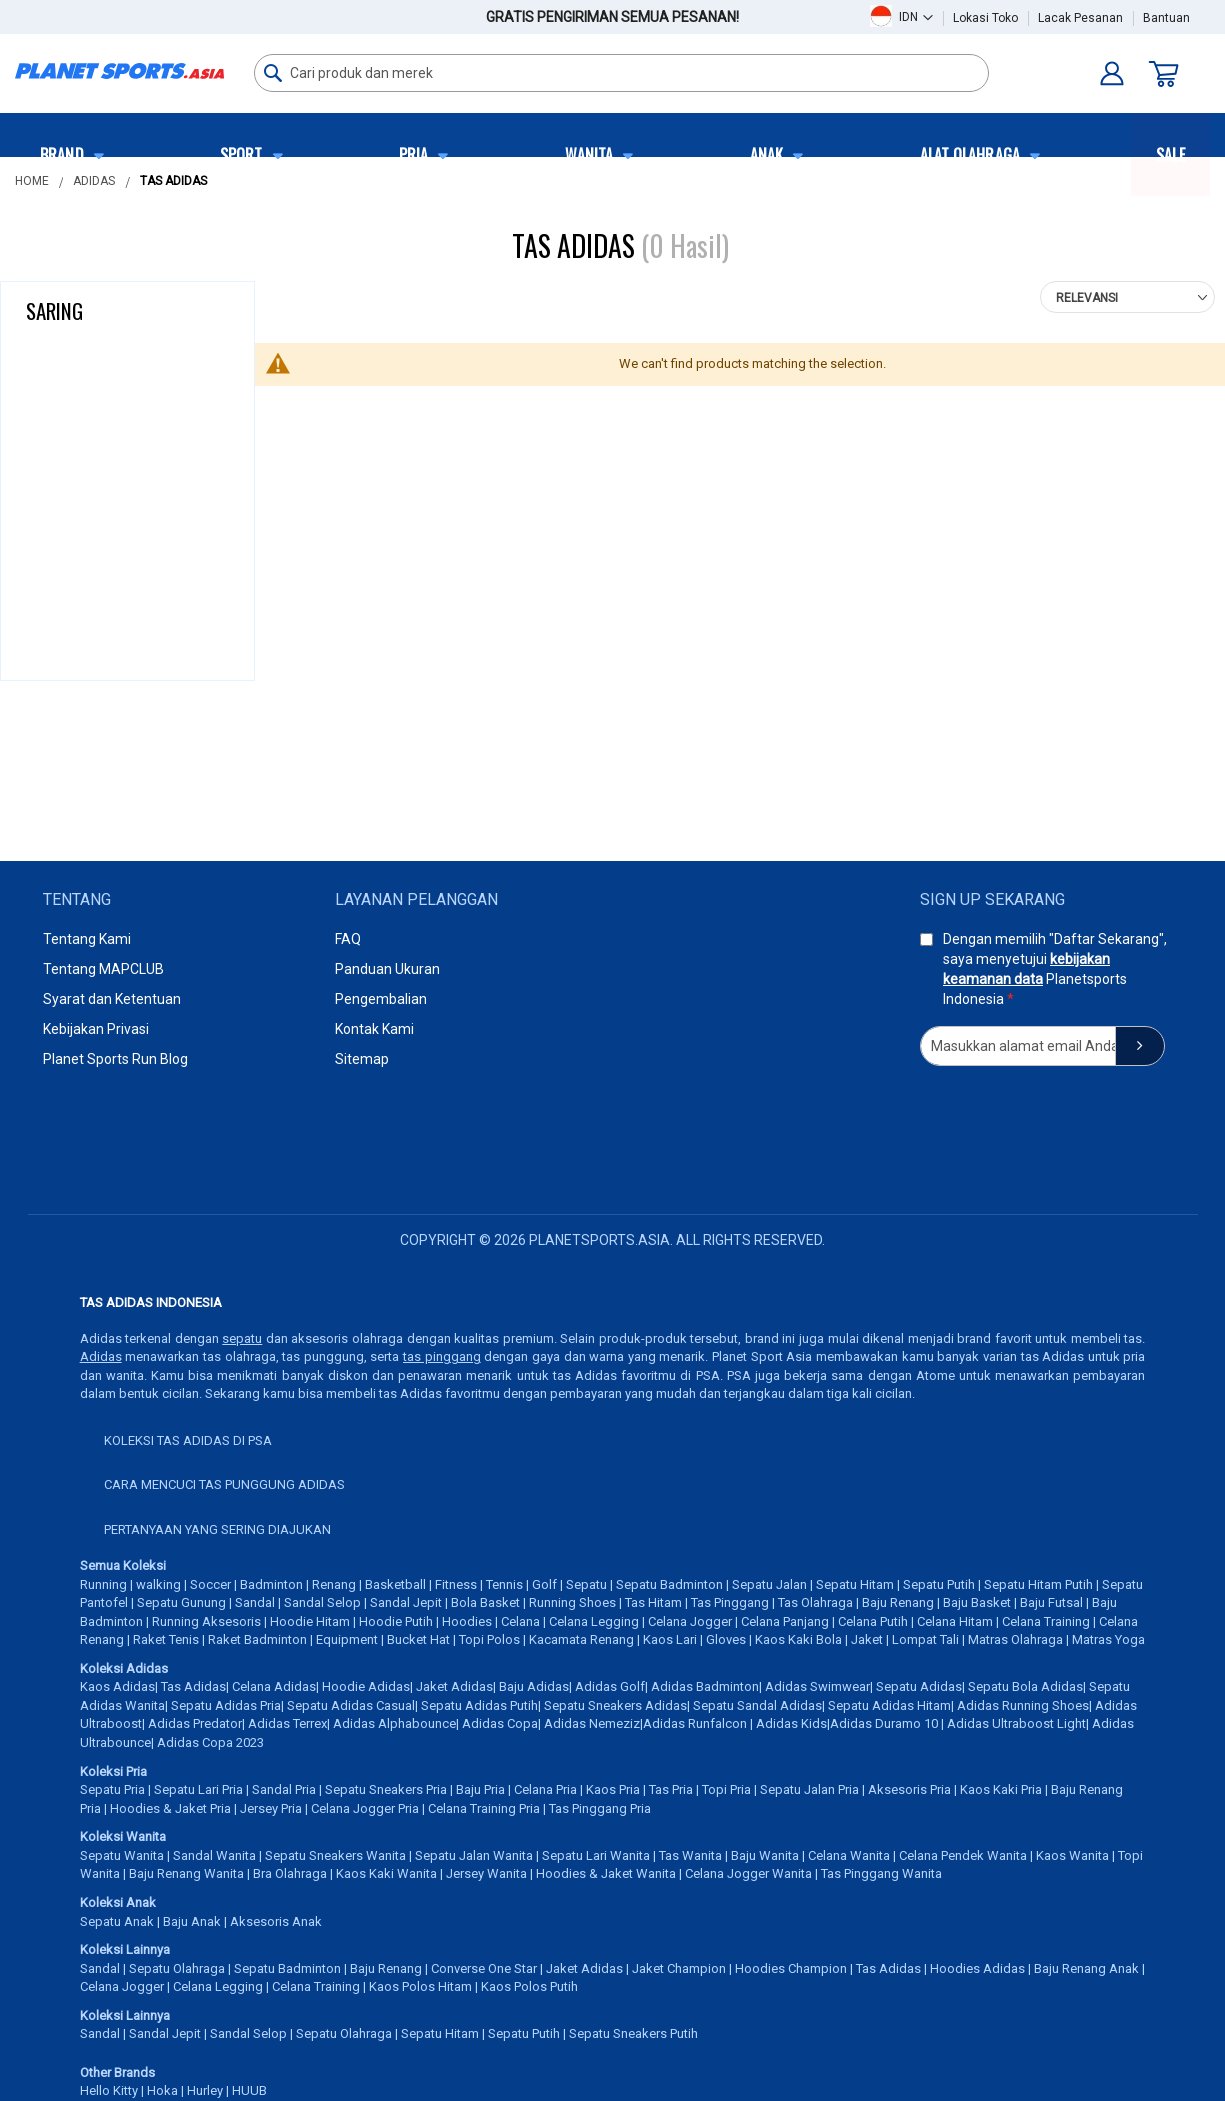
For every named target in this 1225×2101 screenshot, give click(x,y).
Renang (334, 1584)
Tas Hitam (653, 1602)
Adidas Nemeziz (592, 1723)
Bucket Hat (418, 1639)
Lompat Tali (925, 1639)
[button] (916, 16)
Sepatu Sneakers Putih (633, 2033)
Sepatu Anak (117, 1921)
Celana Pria (545, 1789)
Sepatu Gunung (181, 1602)
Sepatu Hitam (855, 1584)
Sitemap (362, 1059)
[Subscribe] (1140, 1046)
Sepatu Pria (112, 1789)
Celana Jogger (690, 1621)
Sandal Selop (322, 1602)
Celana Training (1046, 1621)
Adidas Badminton (705, 1686)
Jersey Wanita (486, 1873)
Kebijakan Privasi (96, 1029)
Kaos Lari (670, 1639)
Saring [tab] (54, 310)
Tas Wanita (690, 1855)
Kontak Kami (374, 1029)
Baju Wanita (765, 1855)
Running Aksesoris (206, 1621)
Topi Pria (726, 1789)
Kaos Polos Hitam (420, 1986)
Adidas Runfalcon (695, 1723)
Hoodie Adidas (366, 1686)
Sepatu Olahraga (177, 1968)
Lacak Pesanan (1080, 18)
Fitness (456, 1584)
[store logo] (119, 71)
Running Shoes (572, 1602)
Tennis (504, 1584)
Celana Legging (594, 1621)
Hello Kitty (109, 2090)
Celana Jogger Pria (365, 1808)
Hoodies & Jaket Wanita (606, 1873)
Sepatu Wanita (122, 1855)
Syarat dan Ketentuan (112, 999)
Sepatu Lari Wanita (596, 1855)
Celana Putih (873, 1621)
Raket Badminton (257, 1639)
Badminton (271, 1584)
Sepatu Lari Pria (198, 1789)
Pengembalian (381, 999)
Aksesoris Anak (276, 1921)
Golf (544, 1584)
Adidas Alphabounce (394, 1723)
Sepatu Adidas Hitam (889, 1705)
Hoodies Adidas (977, 1968)
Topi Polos (489, 1639)
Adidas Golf (610, 1686)
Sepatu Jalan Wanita (474, 1855)
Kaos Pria (613, 1789)
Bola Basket (485, 1602)
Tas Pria (671, 1789)
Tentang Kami (87, 939)
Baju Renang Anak (1086, 1968)
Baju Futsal (1051, 1602)
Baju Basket (977, 1602)
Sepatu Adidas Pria (226, 1705)
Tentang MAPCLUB (103, 969)
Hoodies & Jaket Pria (170, 1808)
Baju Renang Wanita (186, 1873)
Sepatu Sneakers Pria (386, 1789)
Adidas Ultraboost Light (1016, 1723)
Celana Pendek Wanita (963, 1855)
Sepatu (586, 1584)
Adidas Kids (791, 1723)
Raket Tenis (166, 1639)
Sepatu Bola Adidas (1025, 1686)
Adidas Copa (500, 1723)
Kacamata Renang (581, 1639)
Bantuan (1166, 18)
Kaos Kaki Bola (798, 1639)
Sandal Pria (284, 1789)
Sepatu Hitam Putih (1038, 1584)
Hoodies (467, 1621)
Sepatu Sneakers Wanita (335, 1855)
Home (32, 181)
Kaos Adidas (117, 1686)
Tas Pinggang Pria (600, 1808)
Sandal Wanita (214, 1855)
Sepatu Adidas (919, 1686)
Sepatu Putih (939, 1584)
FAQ (348, 939)
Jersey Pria (271, 1808)
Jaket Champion (679, 1968)
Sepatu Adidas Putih (479, 1705)
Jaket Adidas (454, 1686)
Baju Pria (480, 1789)
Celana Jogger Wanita (748, 1873)
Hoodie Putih (396, 1621)
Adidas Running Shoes (1023, 1705)
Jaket (867, 1639)
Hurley (205, 2090)
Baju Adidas (534, 1686)
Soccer (210, 1584)
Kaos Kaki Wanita (386, 1873)
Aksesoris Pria (909, 1789)
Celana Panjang (785, 1621)
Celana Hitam (955, 1621)
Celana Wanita (849, 1855)
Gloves (726, 1639)
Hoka (162, 2090)
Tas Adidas (193, 1686)
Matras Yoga (1108, 1639)
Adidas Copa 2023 (210, 1742)
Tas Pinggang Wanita (881, 1873)
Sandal (255, 1602)
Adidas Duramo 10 (884, 1723)
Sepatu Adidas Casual (351, 1705)
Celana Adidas (274, 1686)
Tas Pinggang (730, 1602)
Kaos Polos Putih (529, 1986)
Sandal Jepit (406, 1602)
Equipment (347, 1639)
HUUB (249, 2090)
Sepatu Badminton (669, 1584)
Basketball (395, 1584)
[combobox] (621, 73)
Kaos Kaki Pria (1001, 1789)
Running (103, 1584)
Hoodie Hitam (310, 1621)
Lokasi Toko (985, 18)
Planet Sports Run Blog (115, 1059)
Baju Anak (192, 1921)
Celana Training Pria (484, 1808)
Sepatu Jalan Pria (809, 1789)
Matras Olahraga (1015, 1639)
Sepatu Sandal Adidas (757, 1705)
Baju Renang (898, 1602)
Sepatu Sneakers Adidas (615, 1705)
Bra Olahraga (290, 1873)
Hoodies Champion (791, 1968)
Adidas (94, 181)
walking (158, 1584)
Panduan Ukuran (387, 969)
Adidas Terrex (287, 1723)
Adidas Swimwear (817, 1686)
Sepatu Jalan (769, 1584)
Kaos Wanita (1072, 1855)
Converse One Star (484, 1968)
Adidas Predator (195, 1723)
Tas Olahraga (815, 1602)
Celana (520, 1621)
